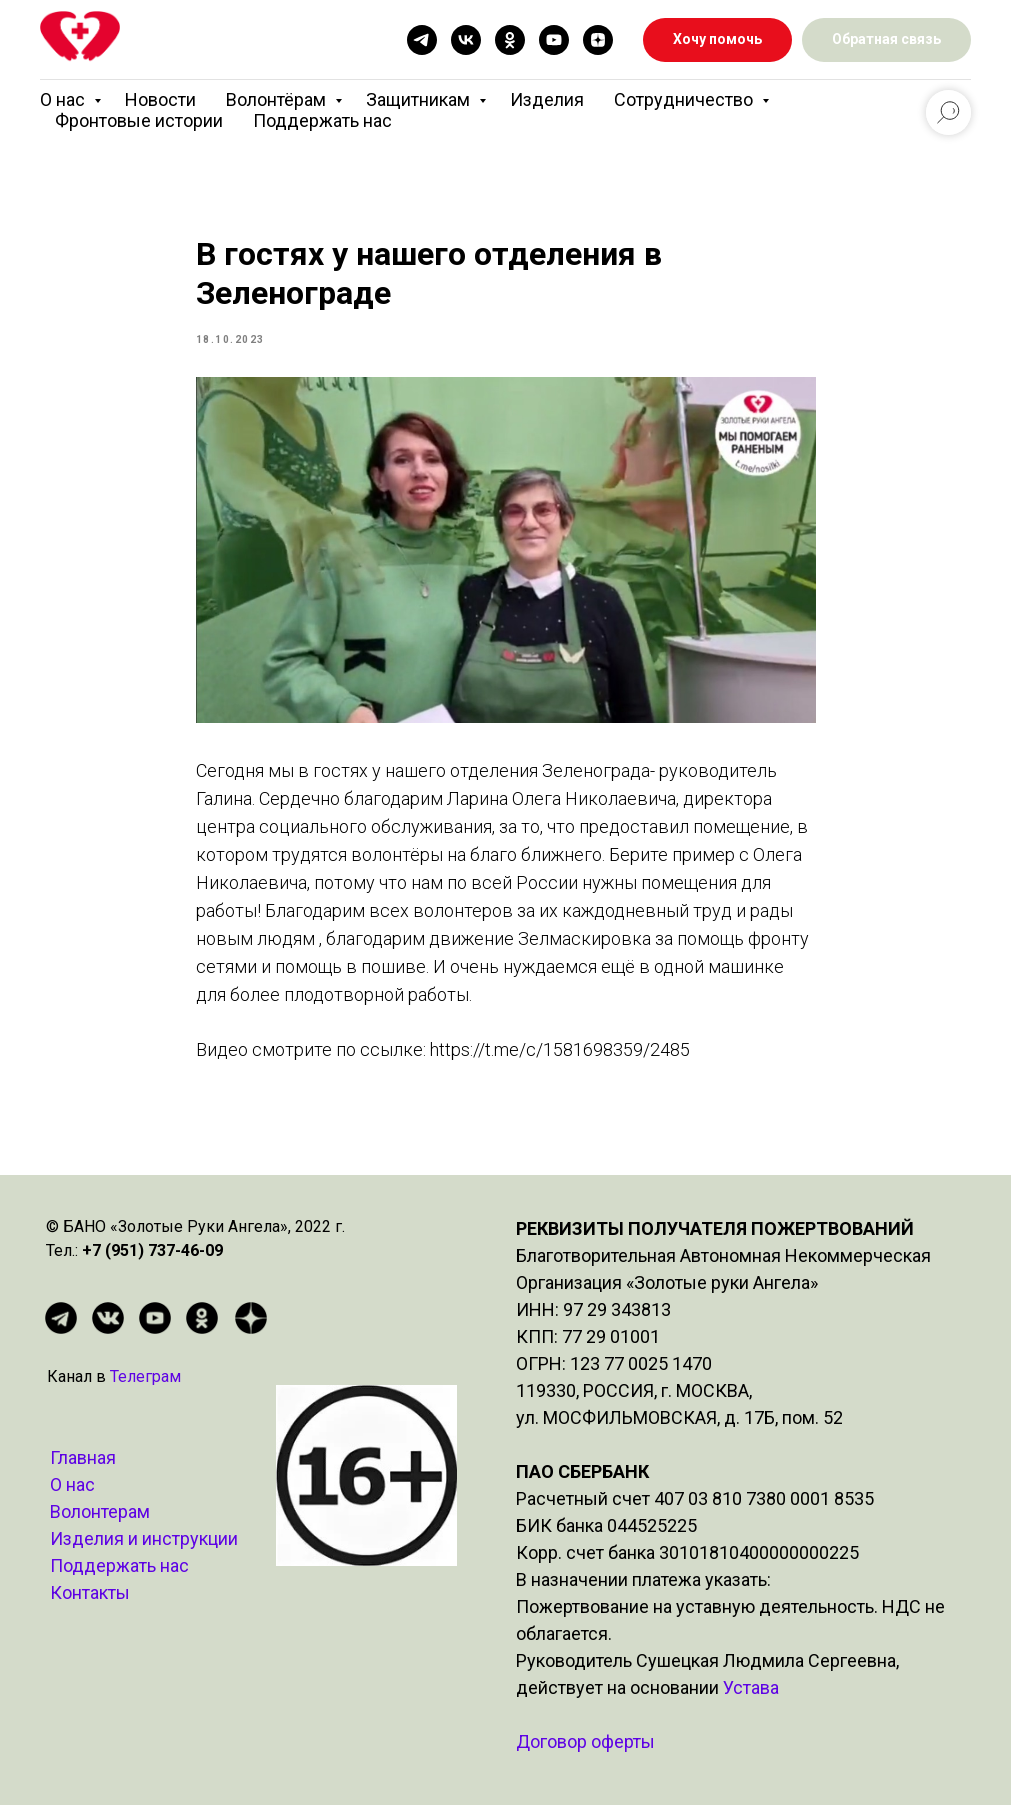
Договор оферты (585, 1741)
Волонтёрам (278, 99)
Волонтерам (100, 1511)
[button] (886, 40)
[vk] (466, 40)
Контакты (90, 1592)
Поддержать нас (322, 120)
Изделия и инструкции (144, 1538)
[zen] (598, 40)
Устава (751, 1687)
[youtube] (554, 40)
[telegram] (422, 40)
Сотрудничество (685, 99)
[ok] (510, 40)
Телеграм (145, 1376)
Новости (160, 99)
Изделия (547, 99)
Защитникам (420, 99)
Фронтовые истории (139, 120)
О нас (64, 99)
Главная (83, 1457)
